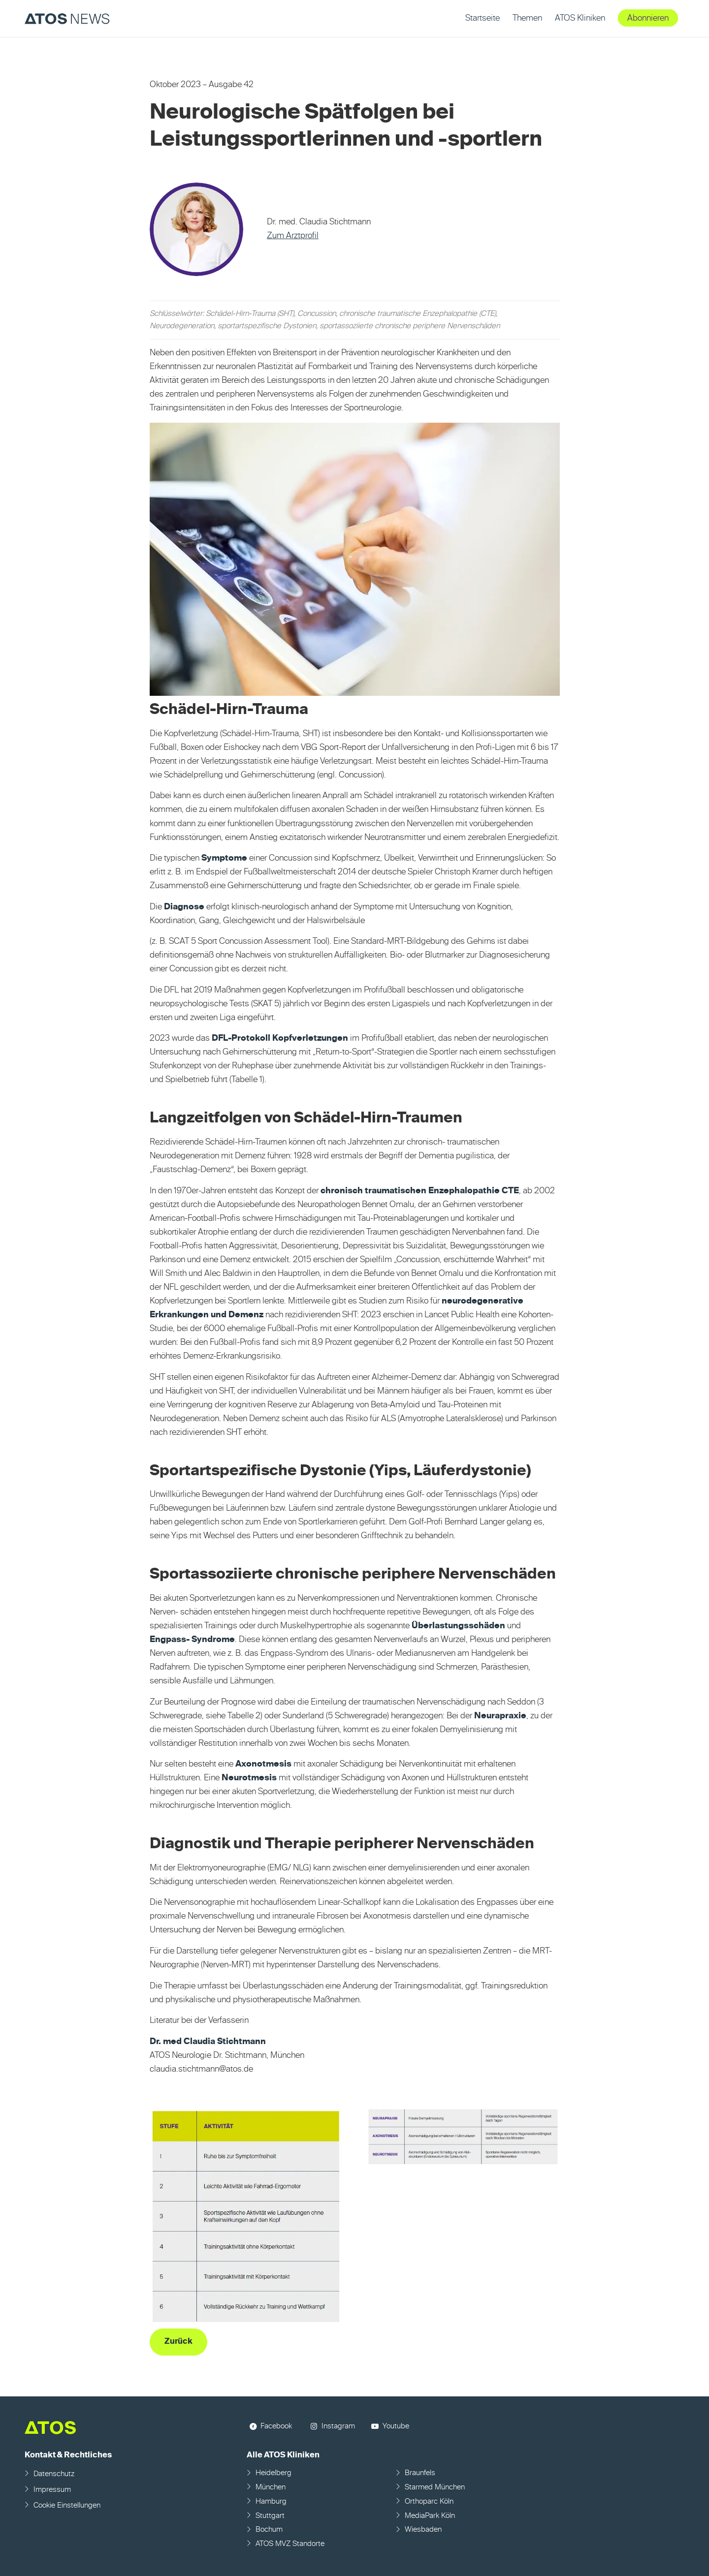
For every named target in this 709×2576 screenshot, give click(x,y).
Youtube (396, 2426)
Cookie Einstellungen (66, 2505)
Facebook (276, 2426)
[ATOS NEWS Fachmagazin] (67, 18)
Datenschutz (53, 2474)
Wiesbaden (423, 2529)
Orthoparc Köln (429, 2501)
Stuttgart (270, 2515)
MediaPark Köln (430, 2515)
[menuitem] (482, 18)
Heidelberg (273, 2473)
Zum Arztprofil (293, 236)
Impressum (52, 2489)
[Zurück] (178, 2342)
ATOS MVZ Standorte (290, 2543)
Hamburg (271, 2501)
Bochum (269, 2529)
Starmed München (435, 2487)
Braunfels (420, 2473)
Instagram (338, 2426)
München (271, 2487)
